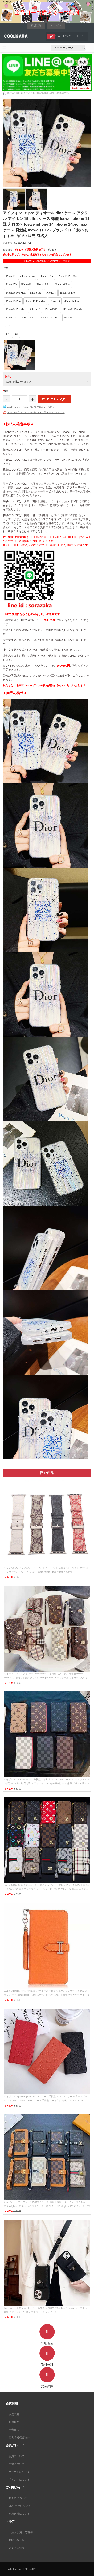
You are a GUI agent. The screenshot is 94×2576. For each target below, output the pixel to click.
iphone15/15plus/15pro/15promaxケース (52, 92)
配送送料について (18, 2513)
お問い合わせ (16, 2540)
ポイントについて (18, 2479)
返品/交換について (19, 2506)
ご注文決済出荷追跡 (20, 2532)
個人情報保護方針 (18, 2437)
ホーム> (11, 92)
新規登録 (36, 25)
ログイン (56, 25)
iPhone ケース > (24, 92)
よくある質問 (16, 2548)
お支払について (17, 2498)
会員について (16, 2456)
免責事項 (13, 2429)
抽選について (16, 2464)
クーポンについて (18, 2471)
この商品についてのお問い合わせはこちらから (31, 406)
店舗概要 (13, 2414)
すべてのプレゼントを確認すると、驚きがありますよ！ (36, 412)
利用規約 (13, 2422)
